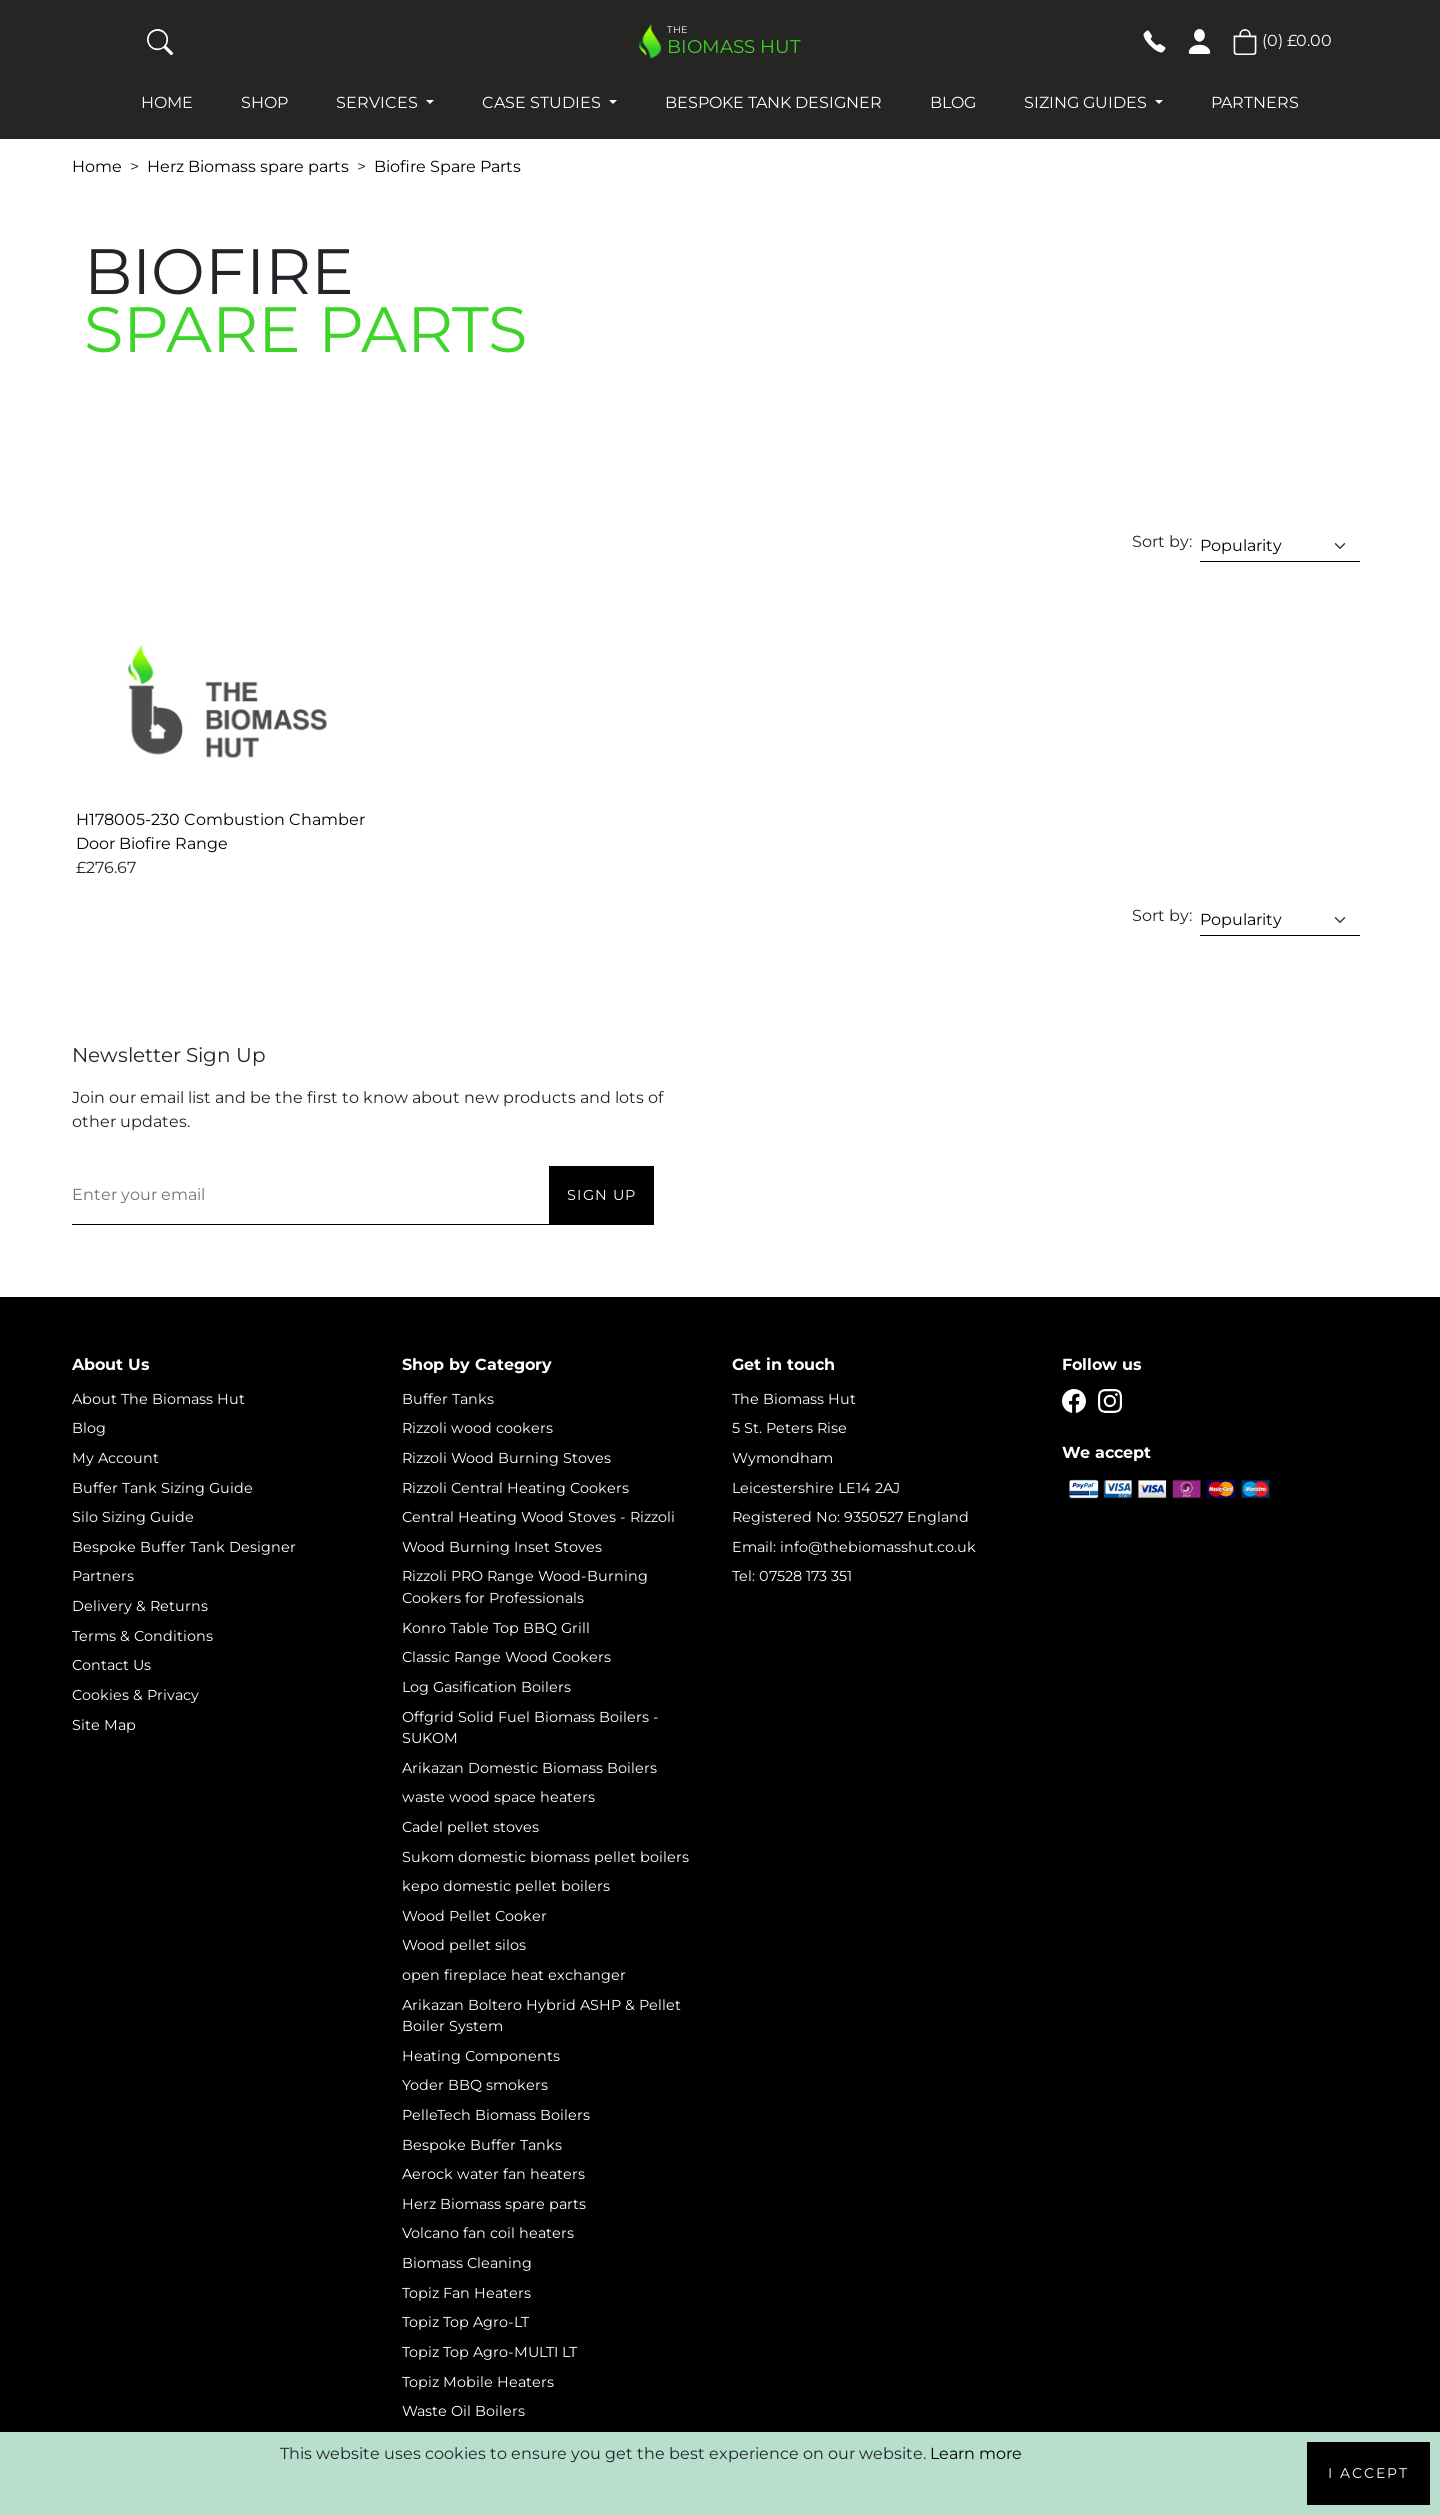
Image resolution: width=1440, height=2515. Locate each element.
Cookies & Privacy (135, 1695)
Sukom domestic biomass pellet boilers (545, 1857)
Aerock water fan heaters (493, 2174)
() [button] (1282, 40)
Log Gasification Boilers (486, 1687)
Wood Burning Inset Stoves (502, 1547)
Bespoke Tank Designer (773, 102)
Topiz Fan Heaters (466, 2293)
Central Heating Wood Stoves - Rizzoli (538, 1517)
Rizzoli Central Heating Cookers (515, 1488)
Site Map (104, 1725)
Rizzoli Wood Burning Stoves (506, 1458)
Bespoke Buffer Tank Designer (184, 1547)
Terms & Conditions (142, 1636)
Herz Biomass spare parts (248, 166)
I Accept (1368, 2473)
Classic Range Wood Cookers (506, 1657)
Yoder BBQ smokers (475, 2085)
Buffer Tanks (448, 1399)
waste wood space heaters (498, 1797)
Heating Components (481, 2056)
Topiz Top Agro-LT (465, 2322)
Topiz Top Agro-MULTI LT (489, 2352)
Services (379, 102)
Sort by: (1162, 541)
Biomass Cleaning (467, 2263)
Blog (953, 102)
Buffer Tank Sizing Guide (162, 1488)
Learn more (976, 2453)
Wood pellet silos (464, 1945)
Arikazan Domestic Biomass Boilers (529, 1768)
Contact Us (111, 1665)
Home (167, 102)
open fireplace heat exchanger (514, 1975)
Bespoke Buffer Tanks (482, 2145)
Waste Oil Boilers (463, 2411)
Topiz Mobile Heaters (478, 2382)
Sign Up (601, 1195)
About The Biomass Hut (158, 1399)
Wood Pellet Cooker (474, 1916)
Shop (264, 102)
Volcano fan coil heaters (488, 2233)
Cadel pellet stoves (470, 1827)
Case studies (543, 102)
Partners (1255, 102)
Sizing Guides (1087, 102)
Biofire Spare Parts (447, 166)
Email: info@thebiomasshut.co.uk (854, 1547)
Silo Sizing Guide (133, 1517)
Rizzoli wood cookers (477, 1428)
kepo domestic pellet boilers (506, 1886)
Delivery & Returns (140, 1606)
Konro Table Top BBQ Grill (496, 1628)
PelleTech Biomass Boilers (496, 2115)
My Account (115, 1458)
